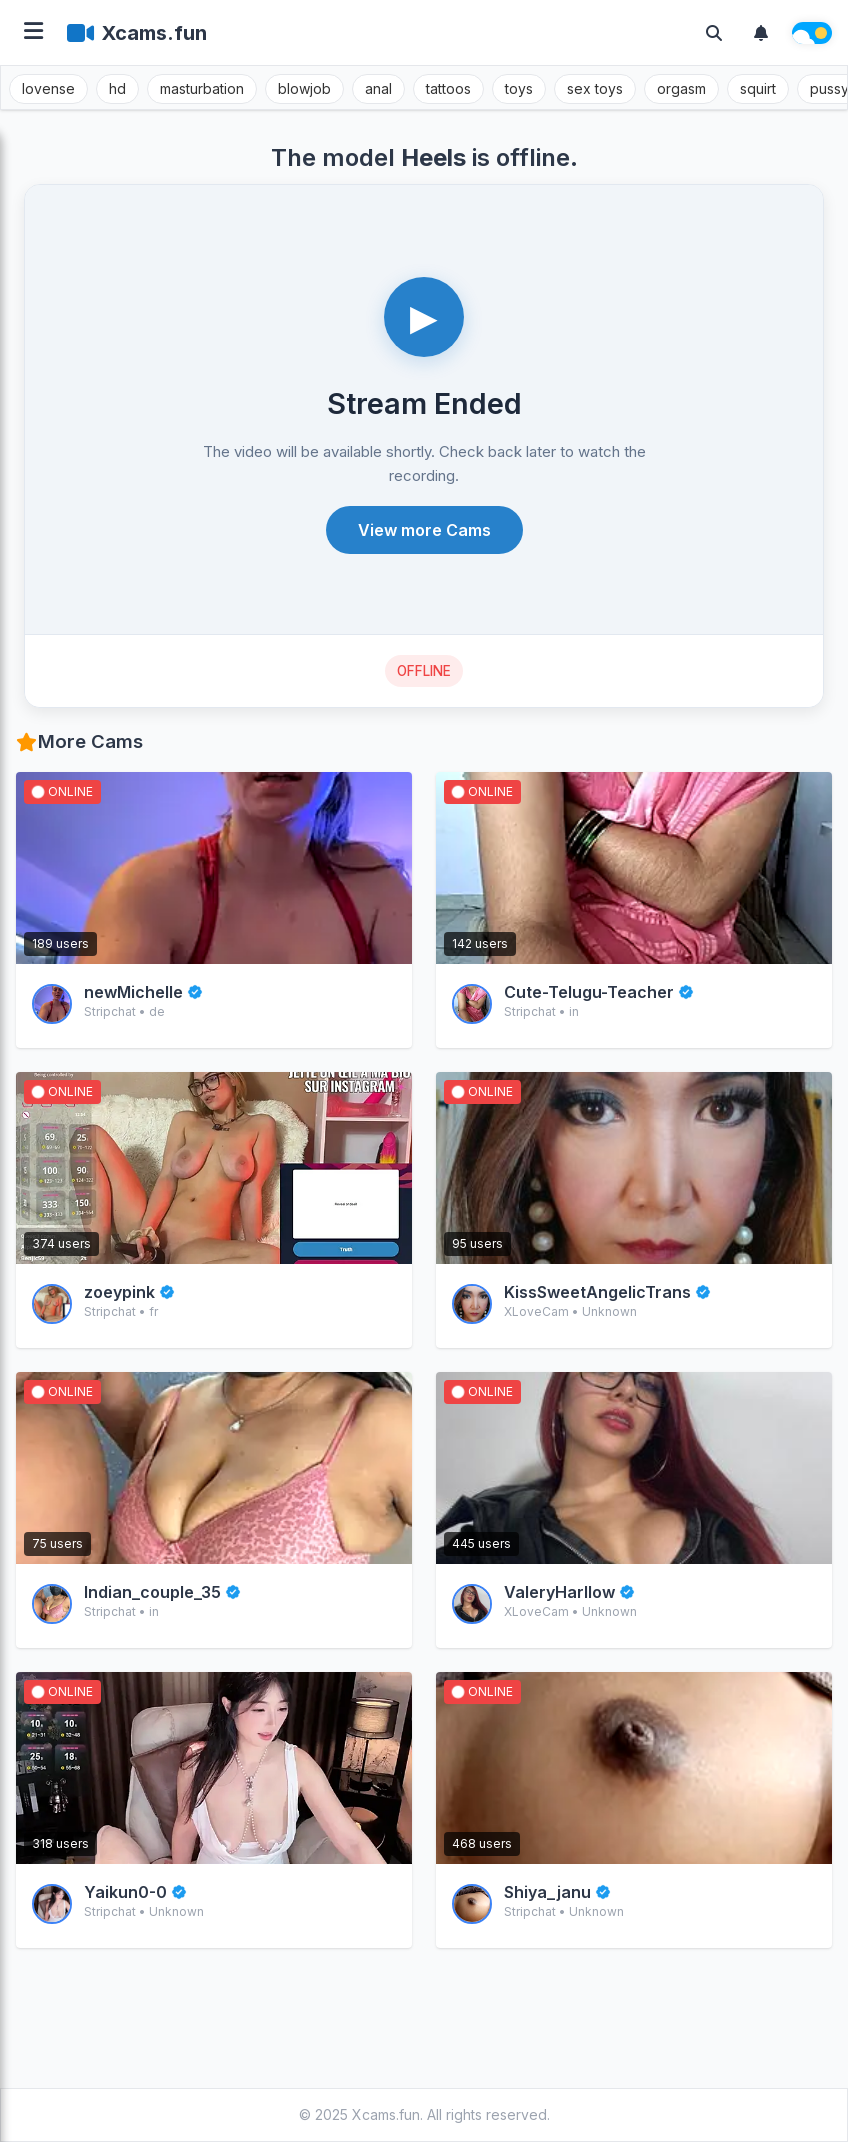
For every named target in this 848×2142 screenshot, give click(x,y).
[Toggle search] (714, 33)
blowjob (304, 88)
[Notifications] (761, 33)
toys (519, 88)
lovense (48, 88)
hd (117, 88)
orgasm (681, 88)
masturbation (202, 88)
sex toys (595, 88)
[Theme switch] (812, 33)
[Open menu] (33, 32)
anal (378, 88)
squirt (758, 88)
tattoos (448, 88)
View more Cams (424, 530)
